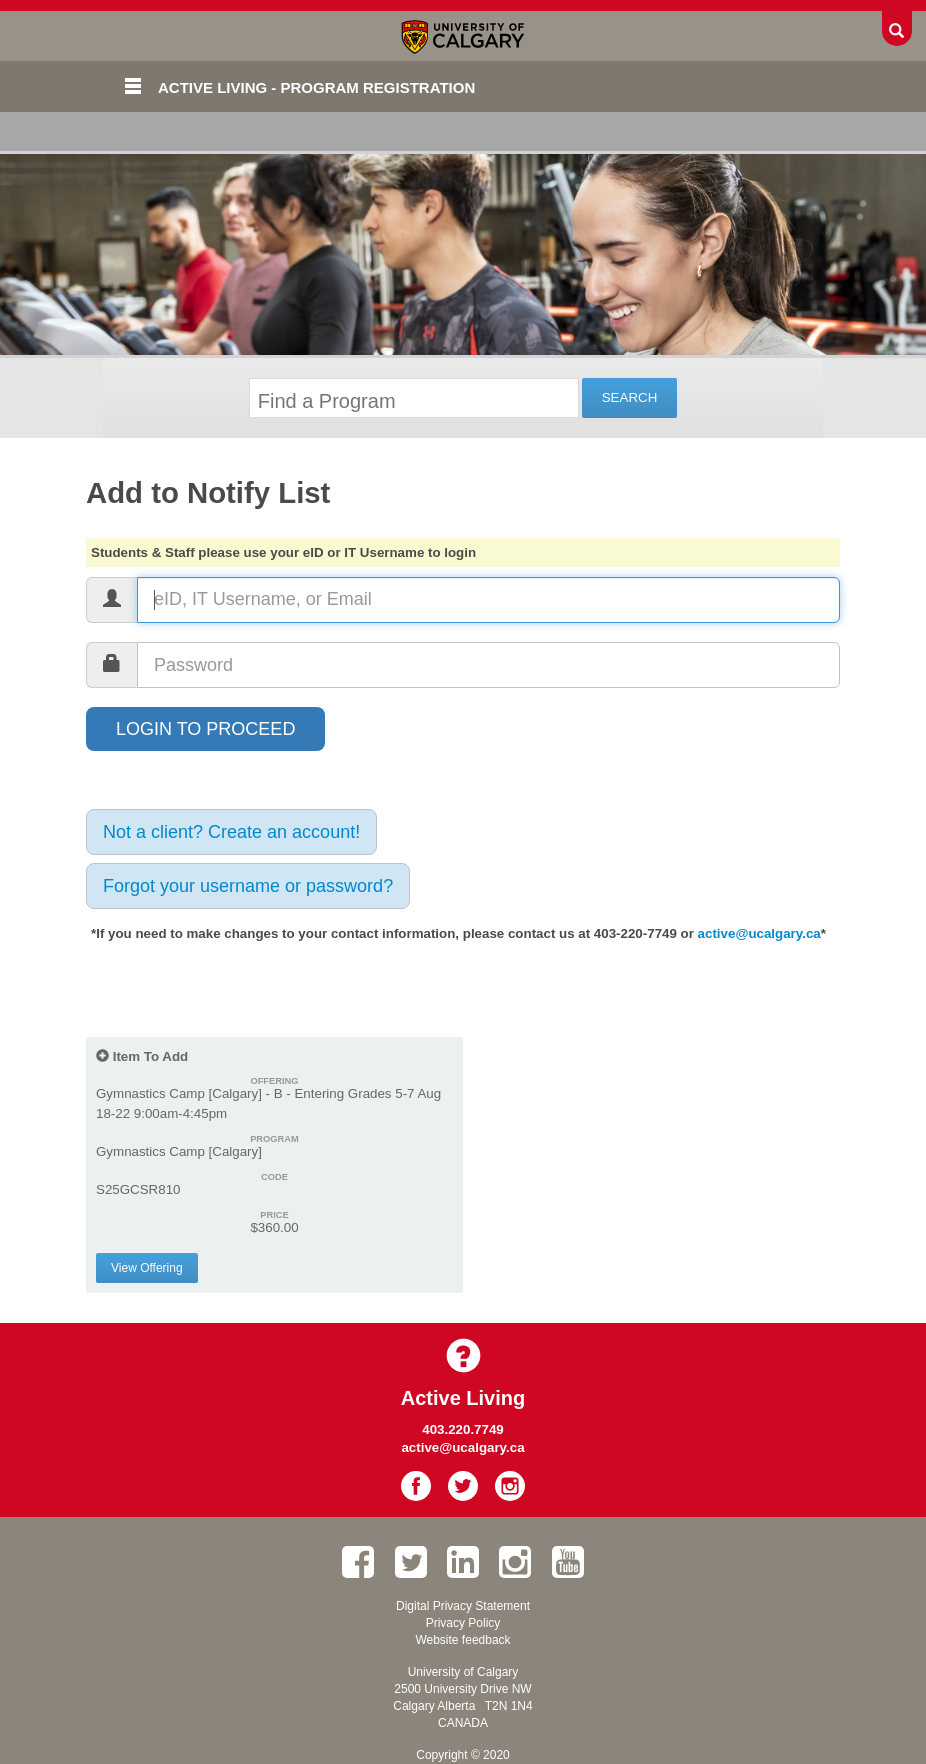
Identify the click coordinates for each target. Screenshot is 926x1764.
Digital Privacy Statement (463, 1606)
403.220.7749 (463, 1429)
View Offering (147, 1268)
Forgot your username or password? (248, 886)
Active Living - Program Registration (316, 87)
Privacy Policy (463, 1623)
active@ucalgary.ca (759, 933)
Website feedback (462, 1640)
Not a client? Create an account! (231, 832)
